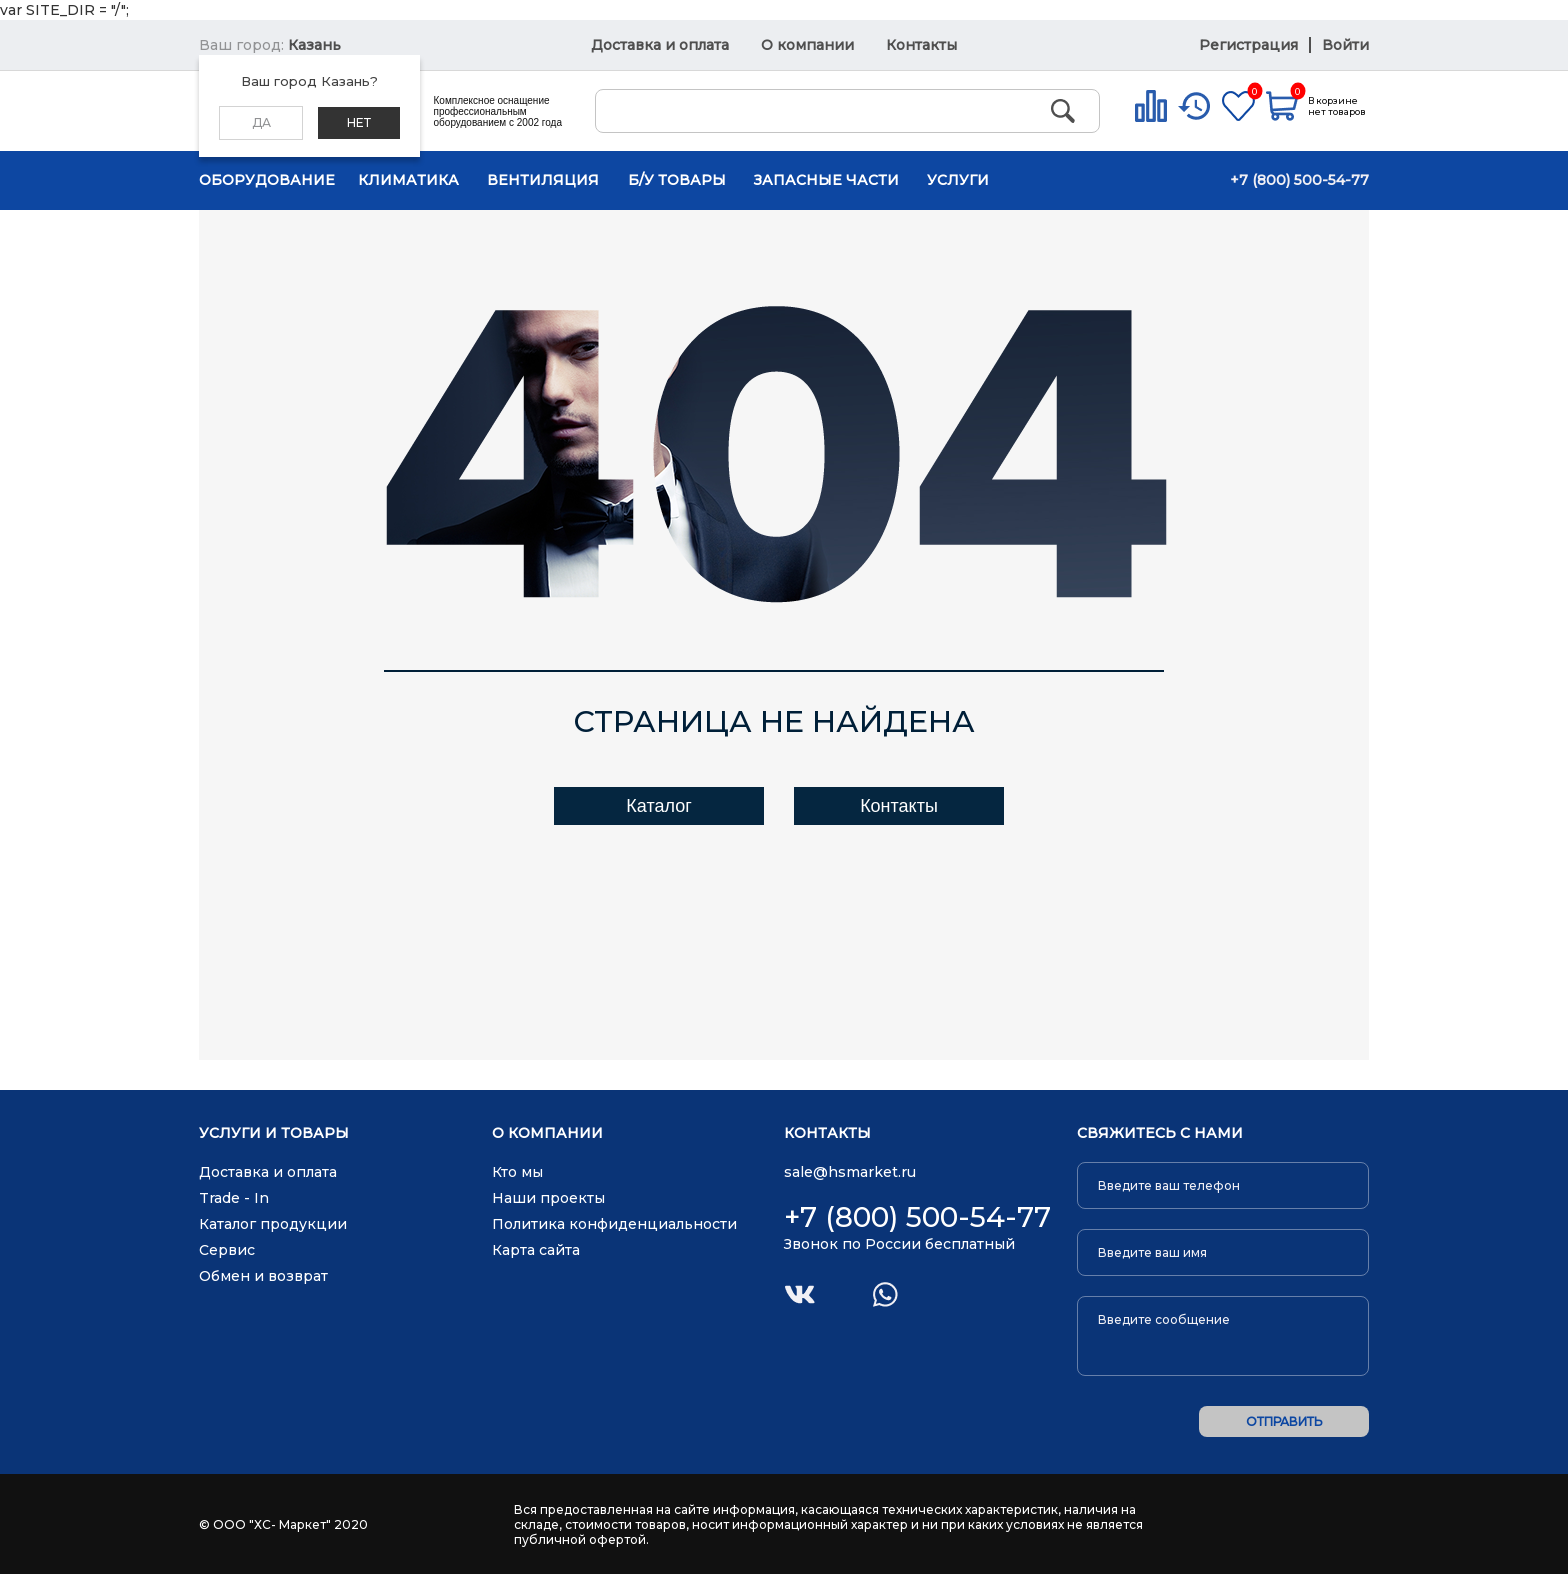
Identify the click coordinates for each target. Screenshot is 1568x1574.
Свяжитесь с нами (1160, 1133)
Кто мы (517, 1172)
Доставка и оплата (660, 45)
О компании (807, 45)
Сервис (227, 1250)
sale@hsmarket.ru (850, 1172)
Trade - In (234, 1198)
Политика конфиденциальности (614, 1224)
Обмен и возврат (263, 1276)
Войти (1345, 45)
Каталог (658, 806)
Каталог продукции (273, 1224)
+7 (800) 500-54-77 (1299, 180)
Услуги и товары (274, 1133)
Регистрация (1250, 45)
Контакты (921, 45)
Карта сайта (536, 1250)
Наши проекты (548, 1198)
